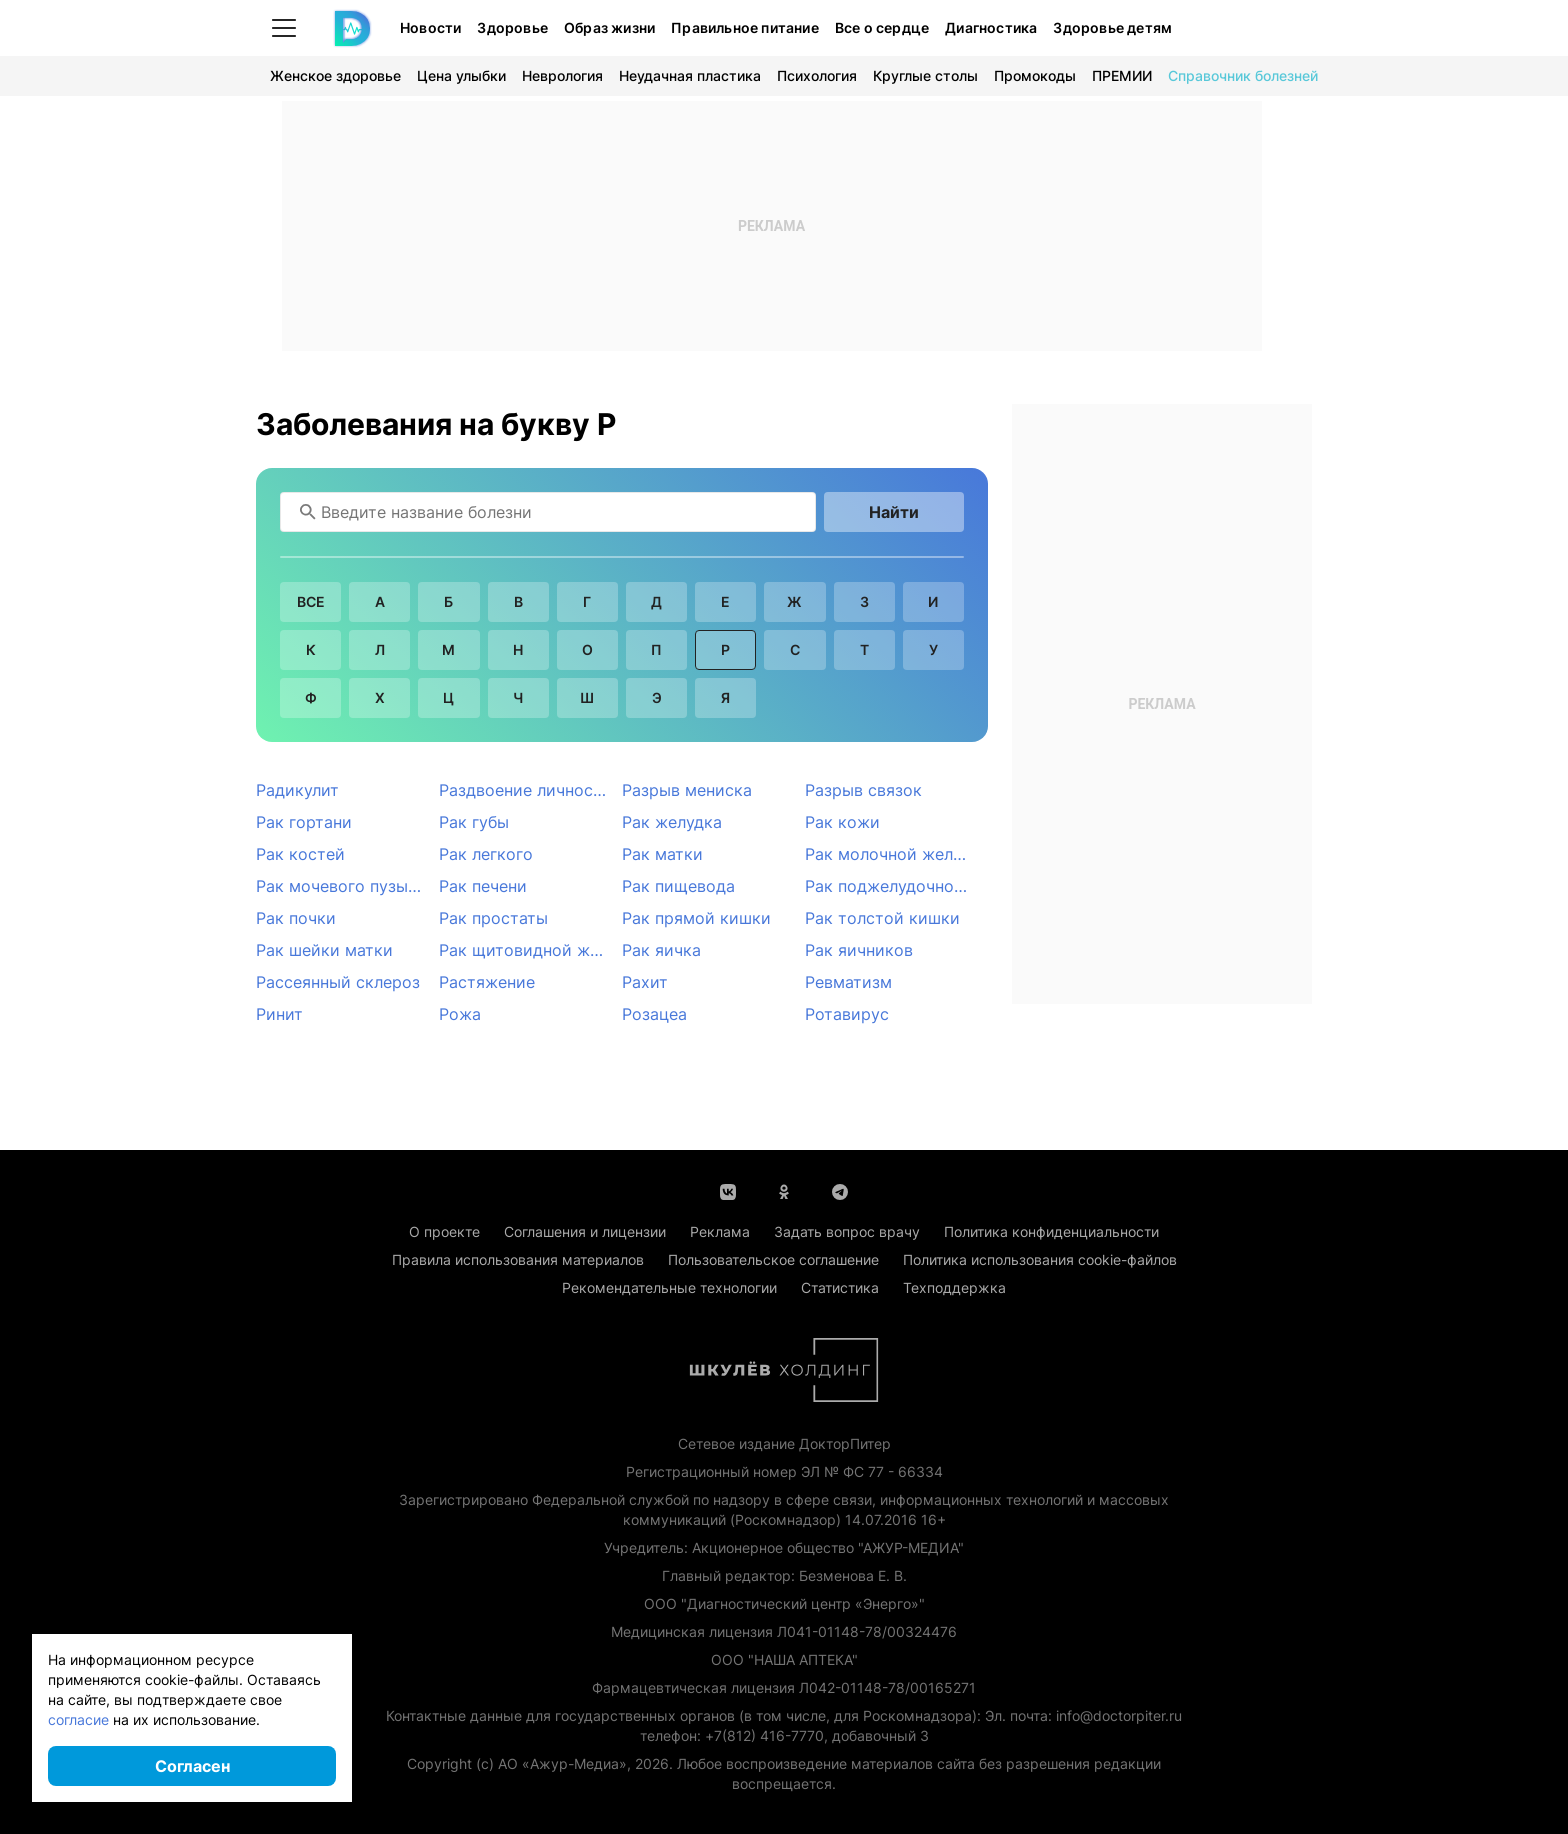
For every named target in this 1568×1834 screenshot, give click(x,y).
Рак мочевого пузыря (341, 886)
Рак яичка (661, 950)
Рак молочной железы (893, 854)
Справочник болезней (1243, 75)
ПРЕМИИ (1122, 75)
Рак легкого (486, 854)
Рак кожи (842, 822)
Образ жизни (609, 27)
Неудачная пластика (690, 75)
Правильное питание (745, 27)
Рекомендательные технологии (669, 1287)
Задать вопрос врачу (847, 1231)
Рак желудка (672, 822)
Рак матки (662, 854)
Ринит (279, 1014)
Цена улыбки (461, 75)
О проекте (444, 1231)
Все (311, 601)
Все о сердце (882, 27)
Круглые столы (925, 75)
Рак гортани (304, 822)
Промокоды (1035, 75)
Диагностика (991, 27)
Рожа (460, 1014)
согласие (78, 1719)
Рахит (645, 982)
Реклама (720, 1231)
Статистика (840, 1287)
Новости (430, 27)
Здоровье (512, 27)
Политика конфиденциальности (1051, 1231)
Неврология (562, 75)
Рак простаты (493, 918)
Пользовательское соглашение (773, 1259)
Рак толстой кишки (882, 918)
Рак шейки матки (324, 950)
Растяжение (487, 982)
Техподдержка (954, 1287)
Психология (817, 75)
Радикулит (297, 790)
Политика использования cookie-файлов (1040, 1259)
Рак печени (483, 886)
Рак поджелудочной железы (896, 886)
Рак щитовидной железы (530, 950)
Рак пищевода (678, 886)
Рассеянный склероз (338, 982)
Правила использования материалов (518, 1259)
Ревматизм (848, 982)
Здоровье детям (1112, 27)
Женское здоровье (335, 75)
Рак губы (474, 822)
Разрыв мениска (687, 790)
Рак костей (300, 854)
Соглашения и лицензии (585, 1231)
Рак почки (296, 918)
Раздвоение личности (525, 790)
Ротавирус (847, 1014)
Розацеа (654, 1014)
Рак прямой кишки (696, 918)
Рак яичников (859, 950)
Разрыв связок (863, 790)
